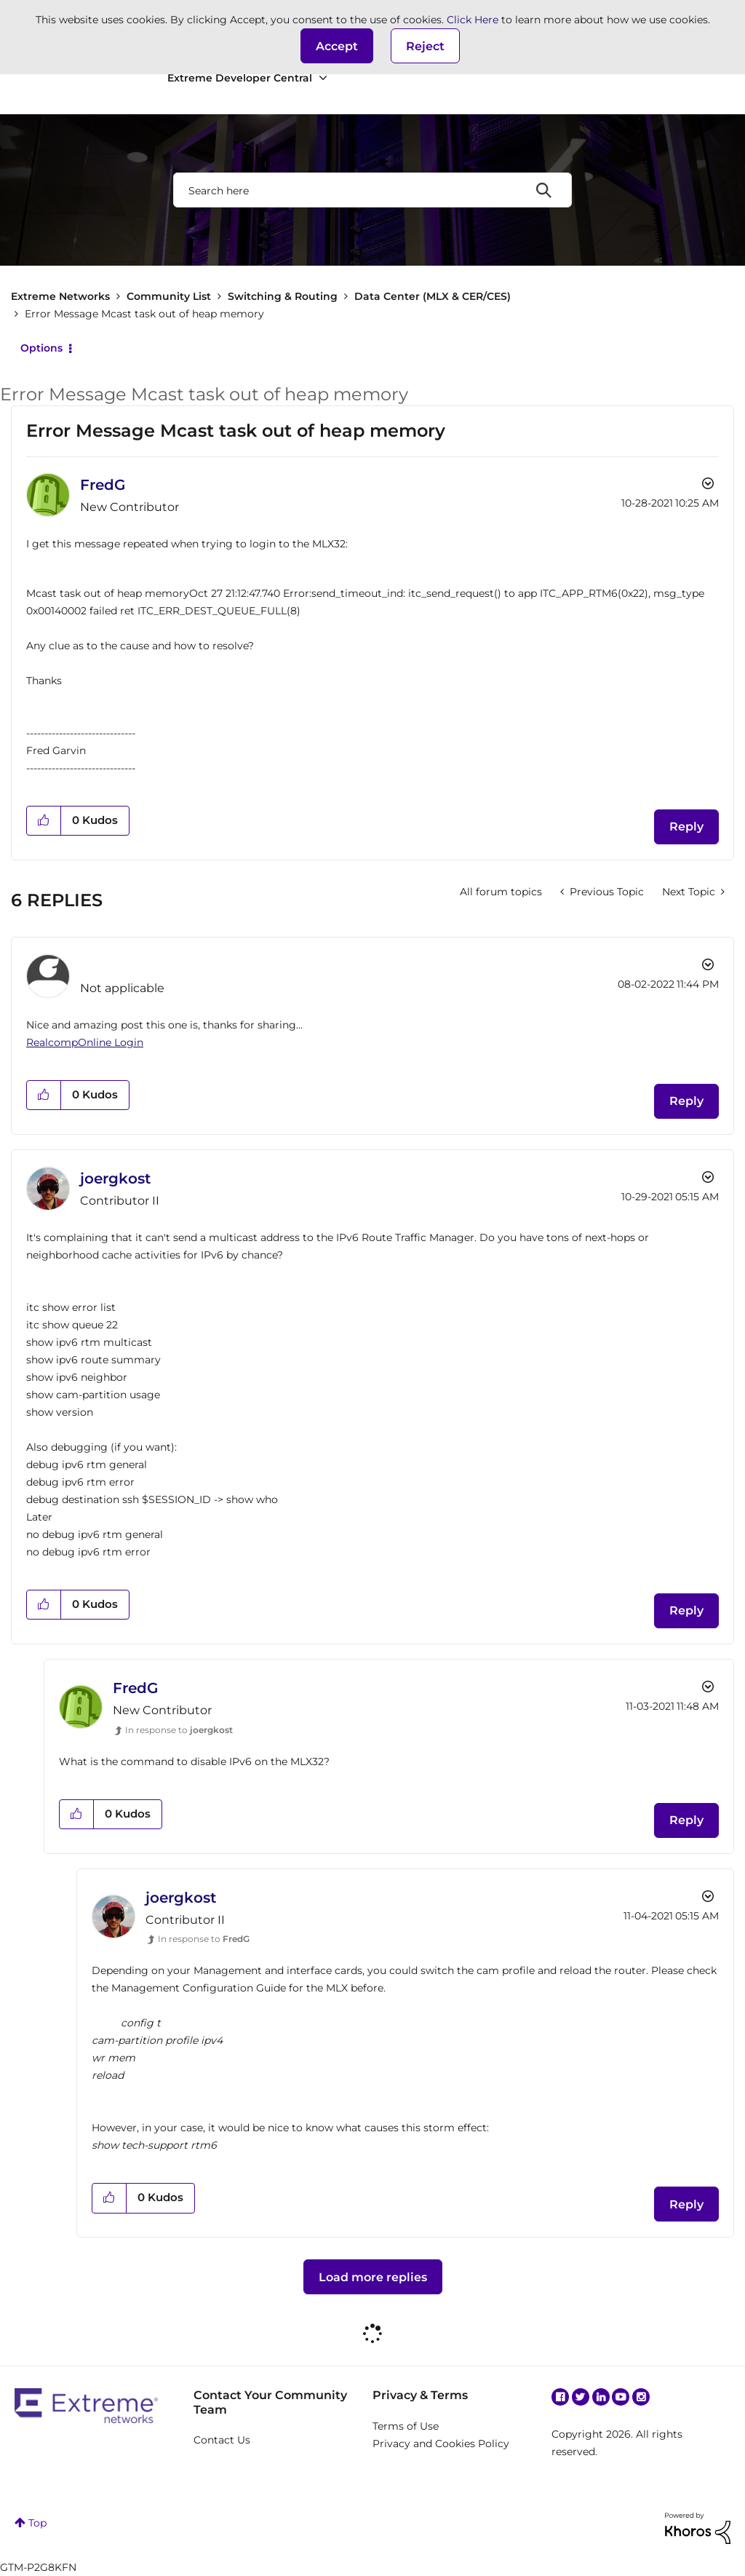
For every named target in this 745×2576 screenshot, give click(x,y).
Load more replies (373, 2277)
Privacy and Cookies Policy (440, 2443)
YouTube (620, 2397)
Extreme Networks (60, 296)
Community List (169, 296)
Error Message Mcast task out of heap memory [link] (144, 313)
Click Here (472, 19)
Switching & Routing (283, 296)
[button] (336, 45)
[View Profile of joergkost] (115, 1178)
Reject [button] (425, 46)
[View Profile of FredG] (102, 485)
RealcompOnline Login (84, 1042)
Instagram (641, 2397)
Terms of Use (405, 2426)
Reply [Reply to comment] (686, 1101)
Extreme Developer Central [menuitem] (239, 77)
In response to (179, 1729)
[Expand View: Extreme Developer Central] (323, 78)
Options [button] (41, 347)
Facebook (560, 2397)
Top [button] (37, 2522)
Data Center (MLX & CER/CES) (432, 296)
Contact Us (222, 2439)
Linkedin (601, 2397)
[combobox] (372, 190)
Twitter (580, 2397)
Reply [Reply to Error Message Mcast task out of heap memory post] (686, 826)
